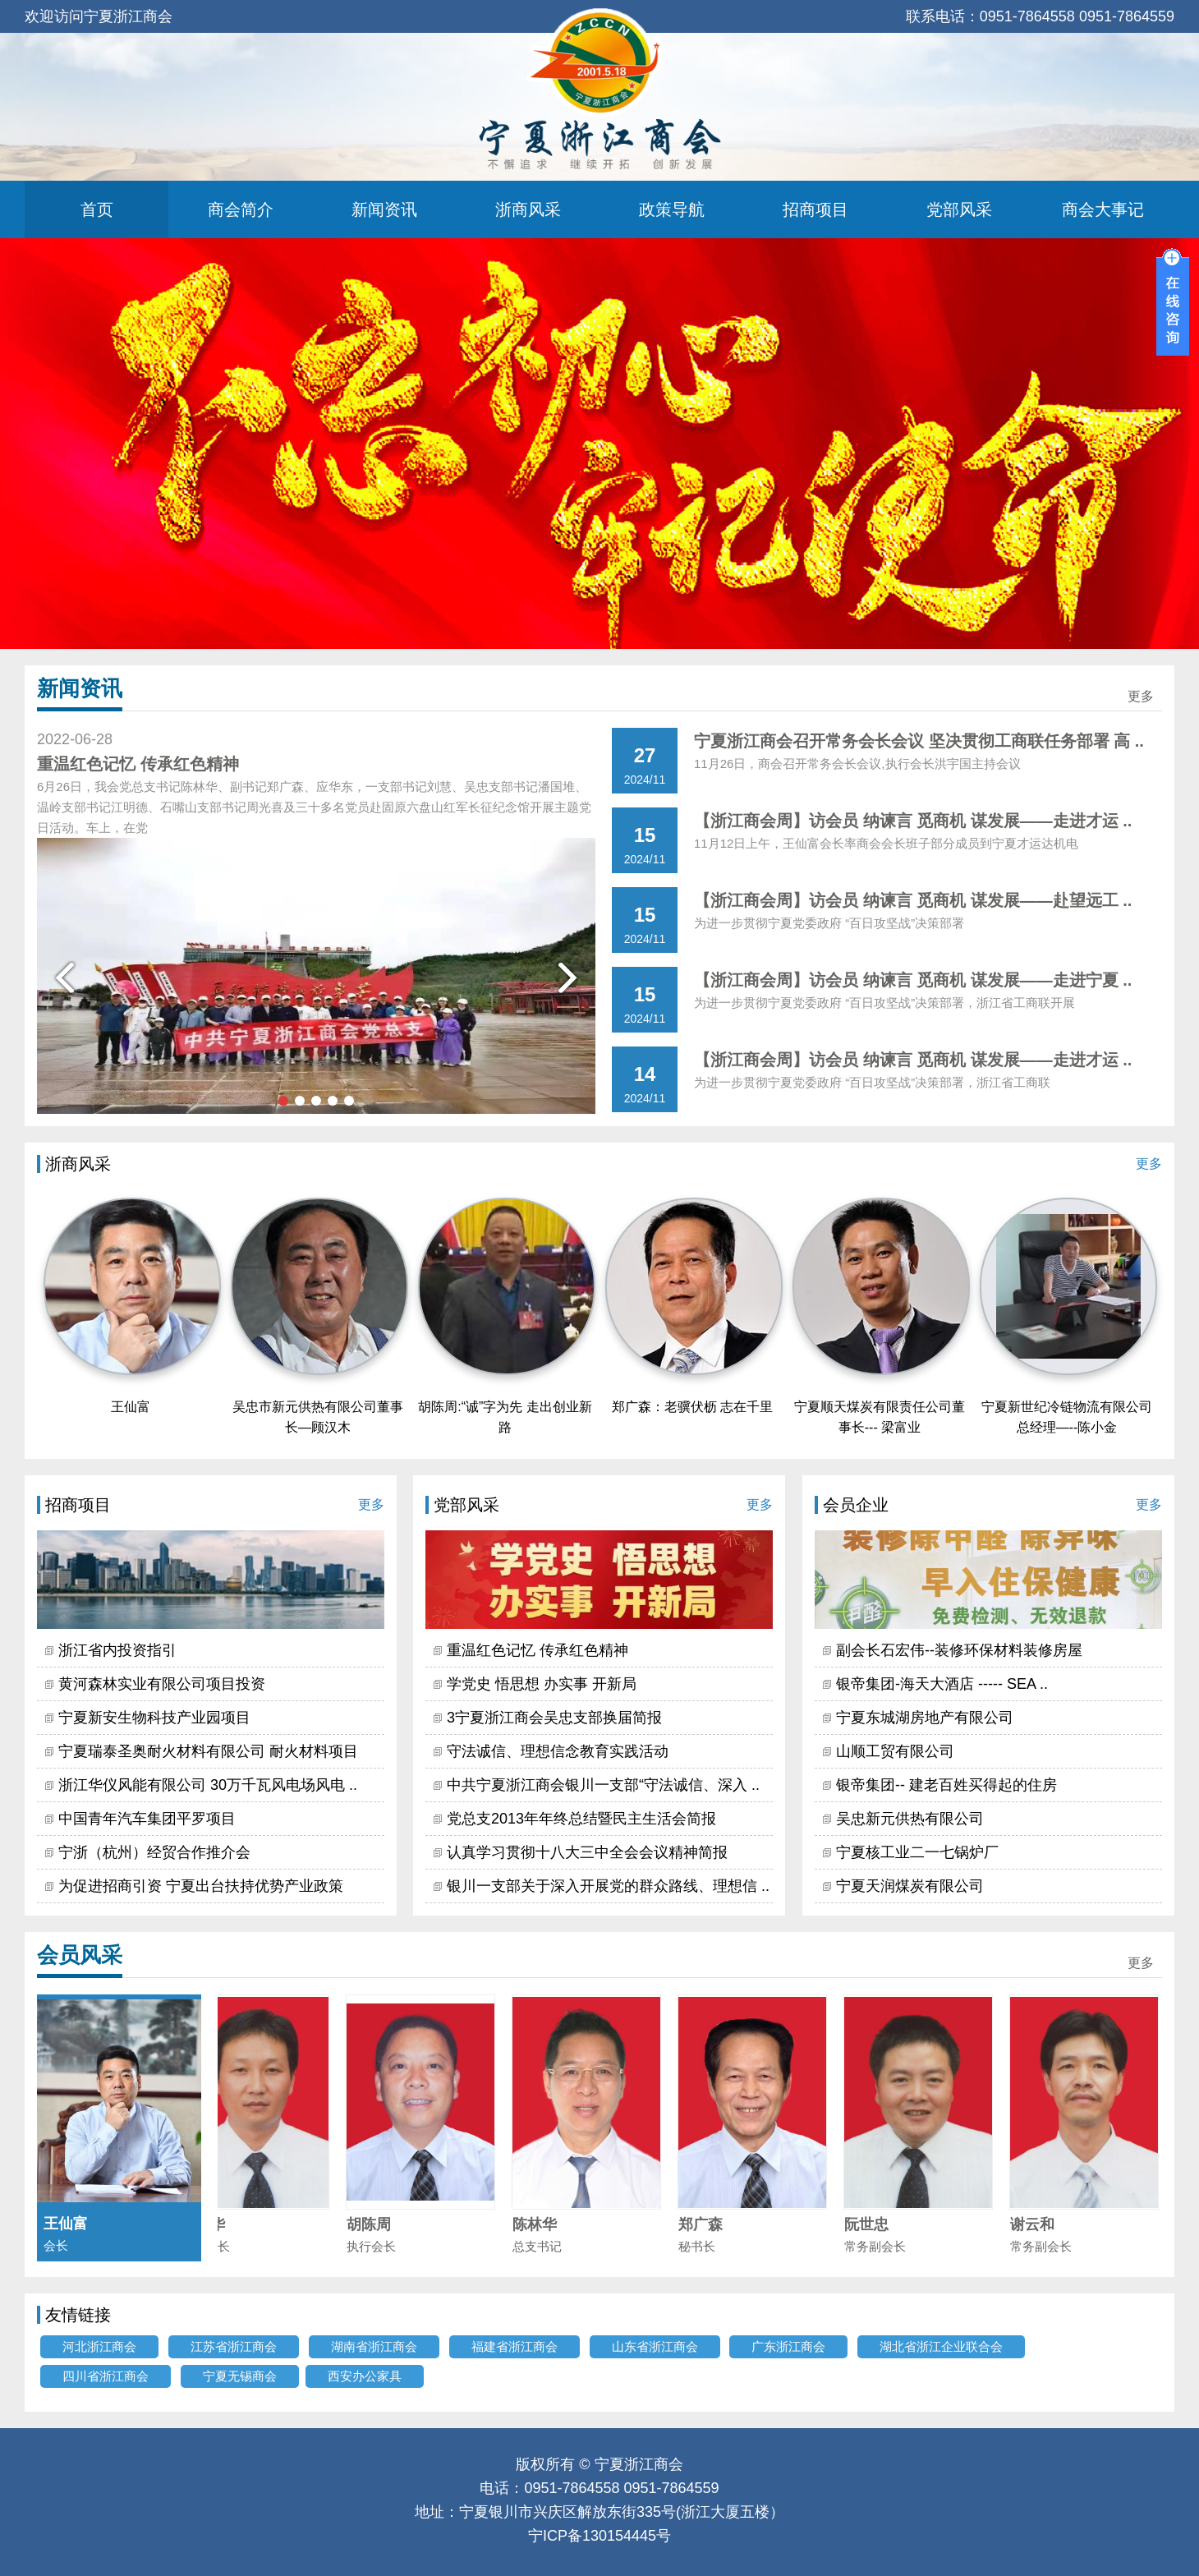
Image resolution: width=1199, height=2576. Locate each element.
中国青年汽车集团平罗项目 (147, 1818)
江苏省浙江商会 (234, 2346)
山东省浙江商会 (655, 2346)
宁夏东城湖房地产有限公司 (924, 1717)
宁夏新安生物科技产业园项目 (154, 1717)
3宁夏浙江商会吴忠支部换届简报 (554, 1717)
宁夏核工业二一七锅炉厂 (917, 1852)
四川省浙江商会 (105, 2376)
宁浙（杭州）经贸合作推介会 (154, 1852)
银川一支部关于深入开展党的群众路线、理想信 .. (608, 1886)
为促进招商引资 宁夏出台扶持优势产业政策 (200, 1886)
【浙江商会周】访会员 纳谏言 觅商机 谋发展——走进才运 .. (913, 821)
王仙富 (130, 1407)
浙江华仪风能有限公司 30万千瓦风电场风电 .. (207, 1785)
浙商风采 (528, 209)
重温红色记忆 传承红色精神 (537, 1650)
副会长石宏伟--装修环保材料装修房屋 (959, 1650)
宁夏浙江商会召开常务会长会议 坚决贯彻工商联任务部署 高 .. (919, 741)
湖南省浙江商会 (374, 2346)
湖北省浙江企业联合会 (941, 2346)
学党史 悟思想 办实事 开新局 (541, 1684)
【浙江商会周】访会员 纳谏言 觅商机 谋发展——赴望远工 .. (913, 900)
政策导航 (672, 209)
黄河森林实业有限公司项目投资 (161, 1684)
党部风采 (959, 209)
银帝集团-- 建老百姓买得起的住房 (946, 1785)
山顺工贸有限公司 (895, 1751)
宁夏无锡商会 (240, 2376)
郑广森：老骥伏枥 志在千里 (692, 1407)
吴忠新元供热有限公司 (910, 1818)
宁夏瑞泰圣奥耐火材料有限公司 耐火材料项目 (208, 1751)
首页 (96, 209)
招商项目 (815, 209)
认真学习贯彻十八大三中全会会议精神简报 (587, 1852)
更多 (1141, 696)
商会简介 (240, 209)
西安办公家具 (365, 2376)
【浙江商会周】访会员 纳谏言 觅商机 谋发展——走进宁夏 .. (913, 980)
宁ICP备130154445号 (599, 2536)
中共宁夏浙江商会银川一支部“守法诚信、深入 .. (603, 1785)
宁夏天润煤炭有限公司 (910, 1886)
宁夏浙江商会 (639, 2464)
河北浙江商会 (99, 2346)
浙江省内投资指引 (117, 1650)
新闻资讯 (384, 209)
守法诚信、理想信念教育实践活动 (557, 1751)
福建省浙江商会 (514, 2346)
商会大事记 (1103, 209)
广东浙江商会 (788, 2346)
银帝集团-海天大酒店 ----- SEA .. (942, 1684)
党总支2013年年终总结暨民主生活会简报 (581, 1818)
